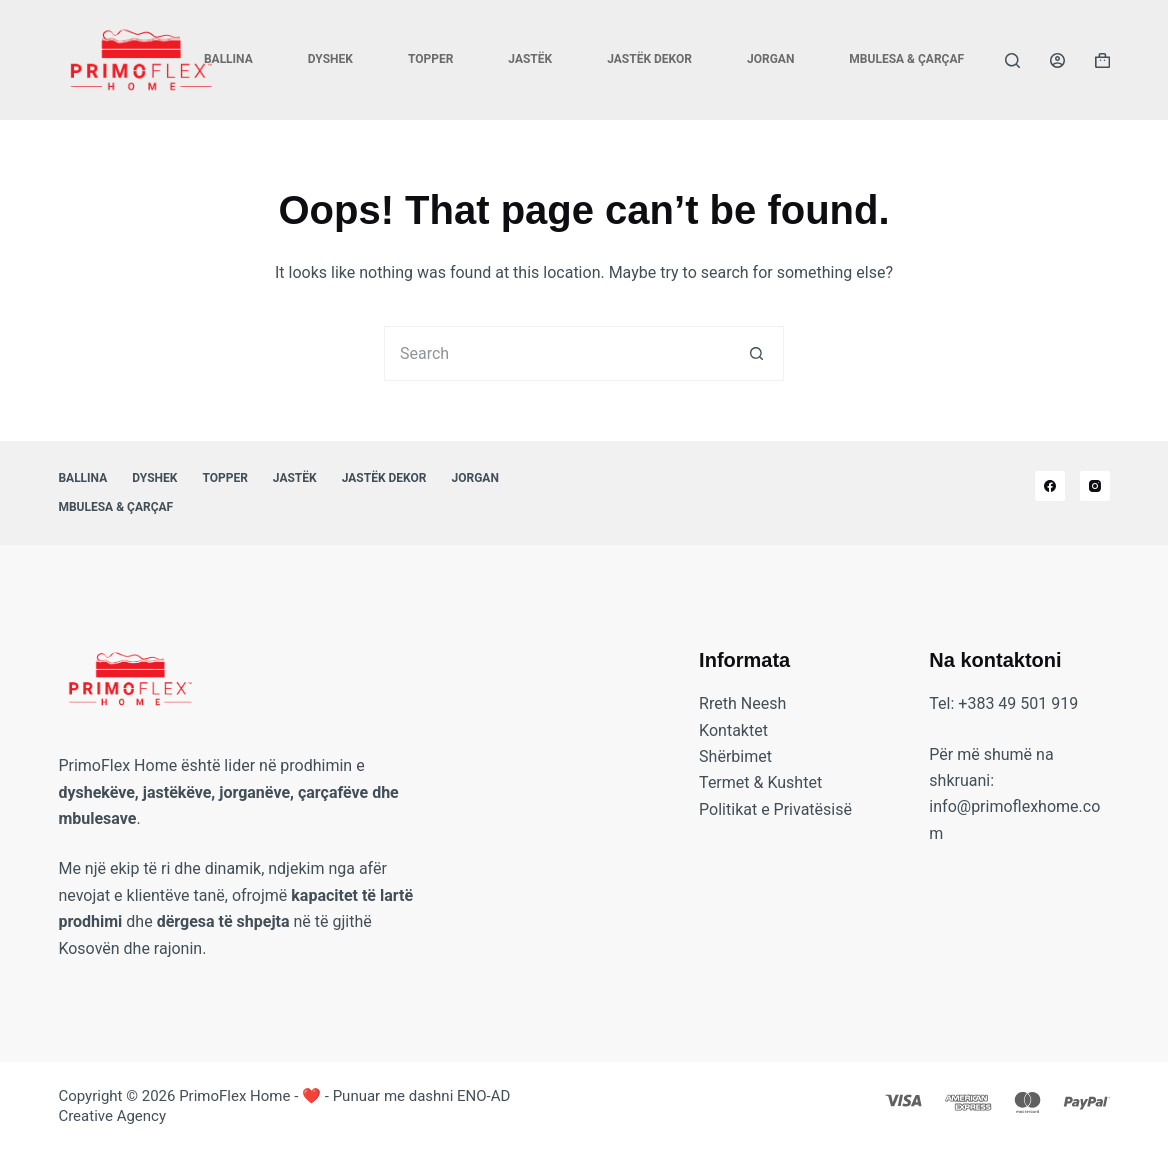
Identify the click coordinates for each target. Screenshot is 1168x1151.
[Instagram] (1095, 486)
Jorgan (770, 59)
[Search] (1012, 60)
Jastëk (530, 59)
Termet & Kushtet (760, 782)
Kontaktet (733, 730)
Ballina (228, 59)
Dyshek (330, 59)
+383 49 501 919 (1018, 703)
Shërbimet (735, 756)
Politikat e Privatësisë (775, 809)
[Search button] (756, 353)
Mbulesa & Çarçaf (906, 59)
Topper (430, 59)
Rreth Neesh (742, 703)
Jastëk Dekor (649, 59)
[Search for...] (556, 353)
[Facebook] (1050, 486)
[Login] (1057, 60)
